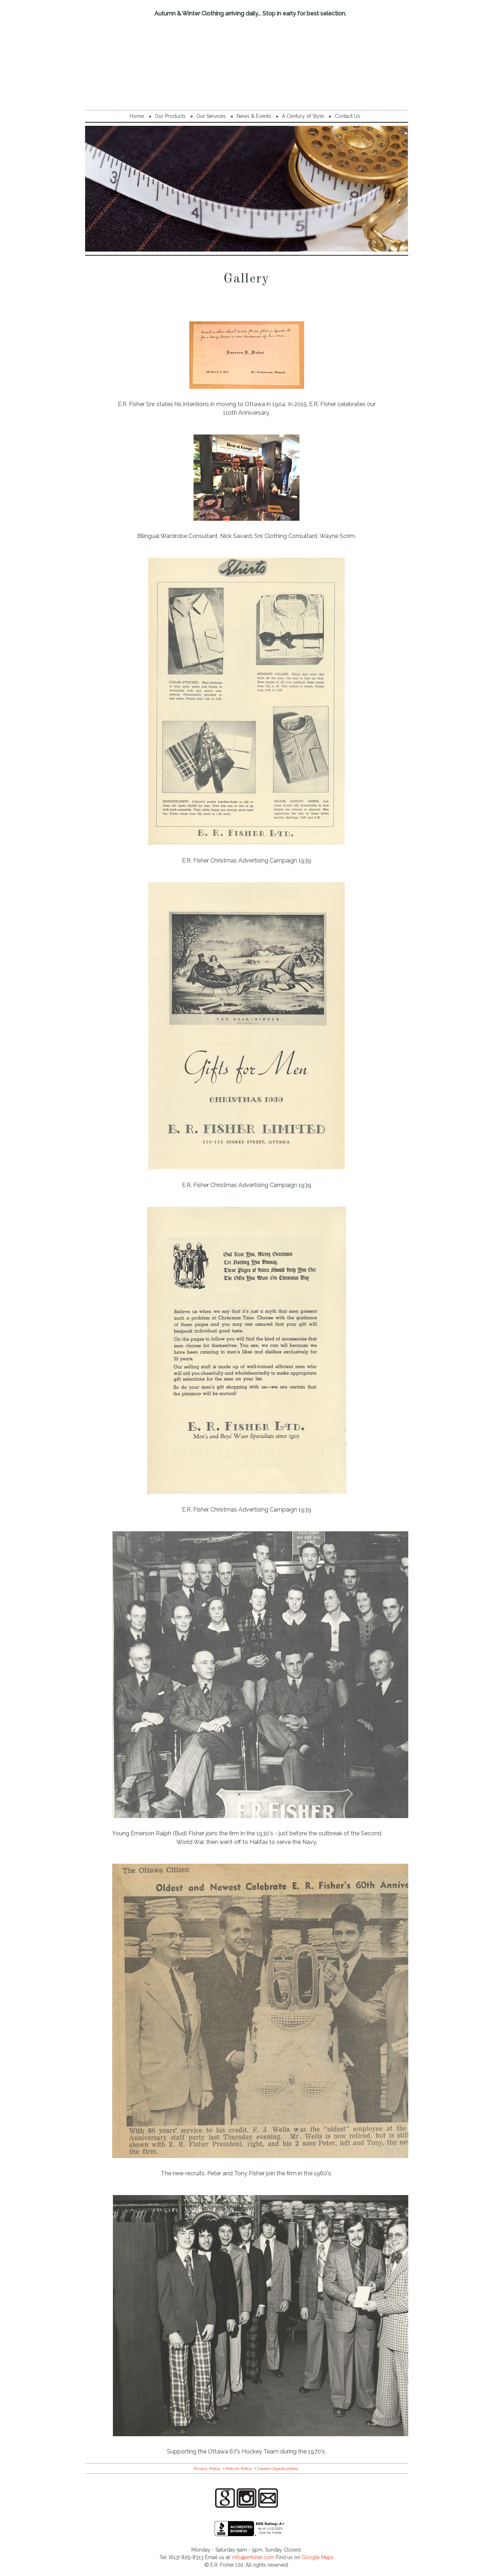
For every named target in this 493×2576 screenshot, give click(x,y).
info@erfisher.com (253, 2557)
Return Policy (239, 2468)
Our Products (170, 116)
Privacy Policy (207, 2468)
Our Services (211, 116)
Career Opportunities (277, 2468)
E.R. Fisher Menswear (247, 62)
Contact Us (347, 116)
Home (137, 116)
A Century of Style (303, 116)
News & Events (254, 116)
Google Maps (318, 2557)
